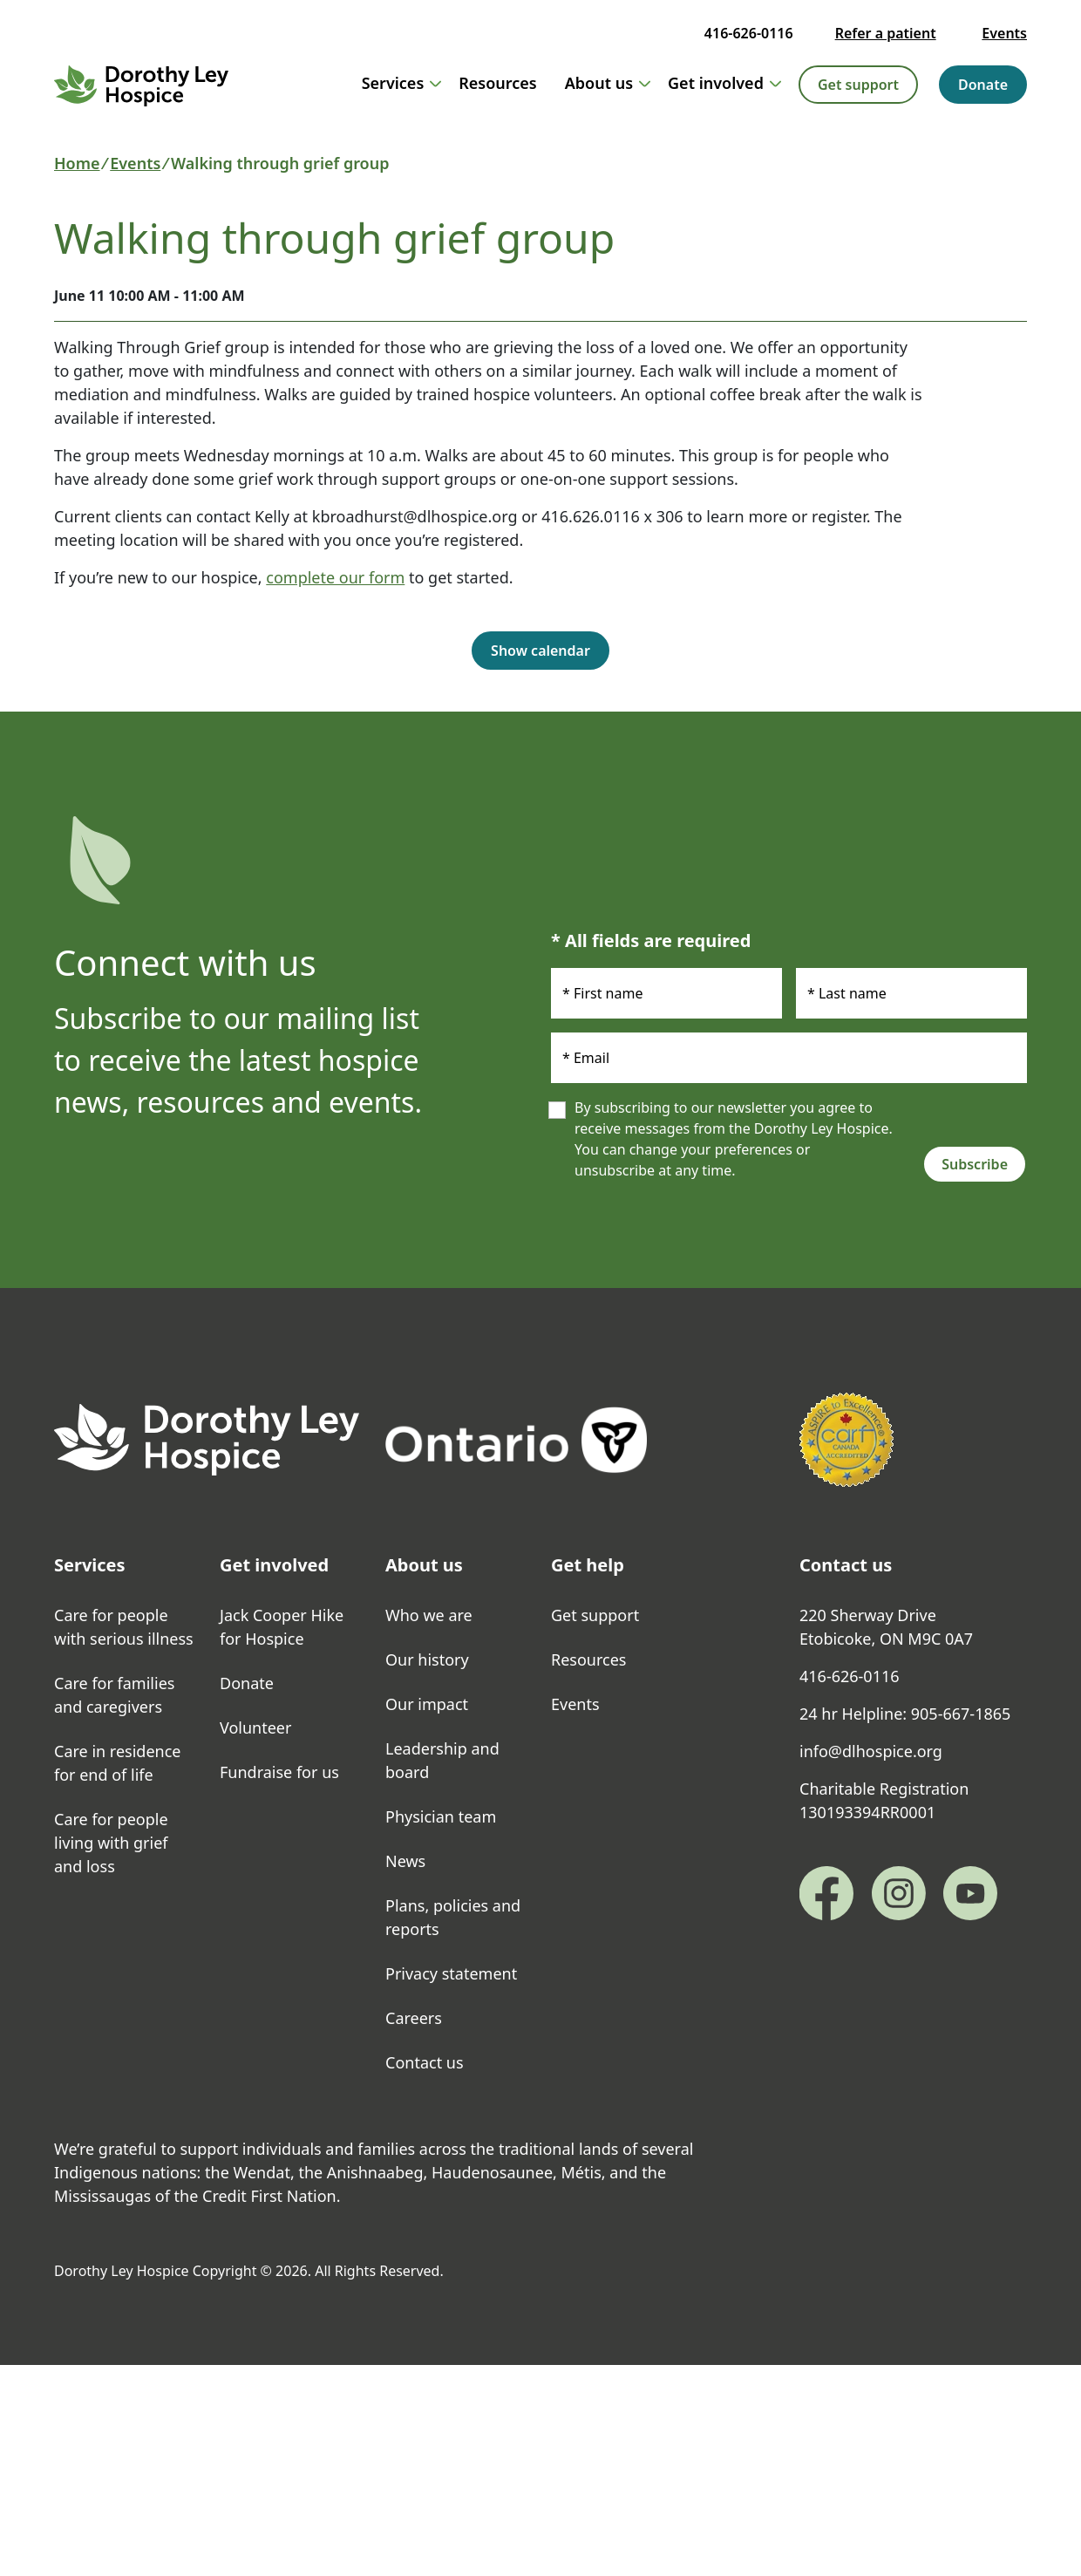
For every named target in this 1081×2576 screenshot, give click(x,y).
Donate (983, 84)
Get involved (724, 82)
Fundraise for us (279, 1772)
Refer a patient (885, 33)
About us (607, 82)
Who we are (429, 1615)
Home (77, 163)
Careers (413, 2017)
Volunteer (255, 1727)
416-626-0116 (748, 33)
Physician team (440, 1816)
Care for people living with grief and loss (111, 1843)
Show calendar (540, 650)
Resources (497, 82)
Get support (858, 84)
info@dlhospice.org (870, 1751)
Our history (427, 1659)
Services (402, 82)
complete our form (335, 577)
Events (1004, 33)
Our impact (426, 1703)
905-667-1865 (961, 1713)
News (405, 1860)
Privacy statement (451, 1973)
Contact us (424, 2062)
